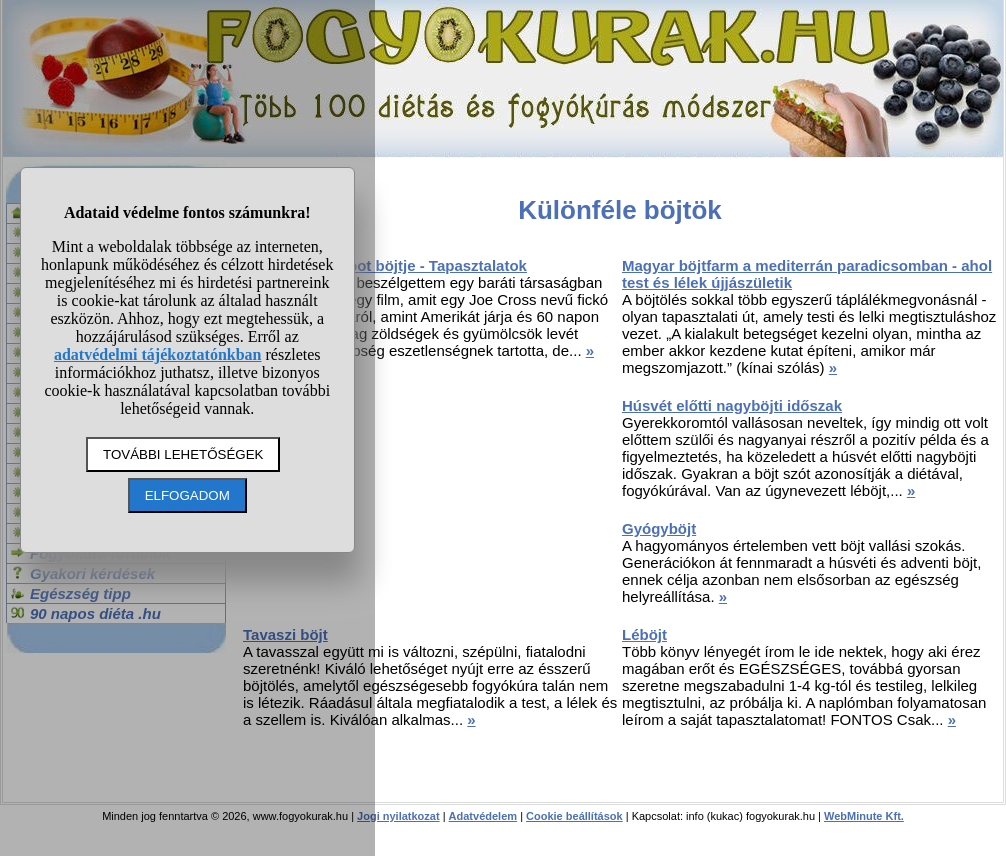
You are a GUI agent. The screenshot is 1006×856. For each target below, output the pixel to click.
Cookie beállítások (574, 816)
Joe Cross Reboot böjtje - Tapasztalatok (385, 265)
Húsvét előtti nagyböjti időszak (732, 405)
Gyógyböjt (659, 528)
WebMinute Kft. (864, 816)
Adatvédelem (483, 816)
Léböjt (644, 634)
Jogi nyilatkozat (398, 816)
